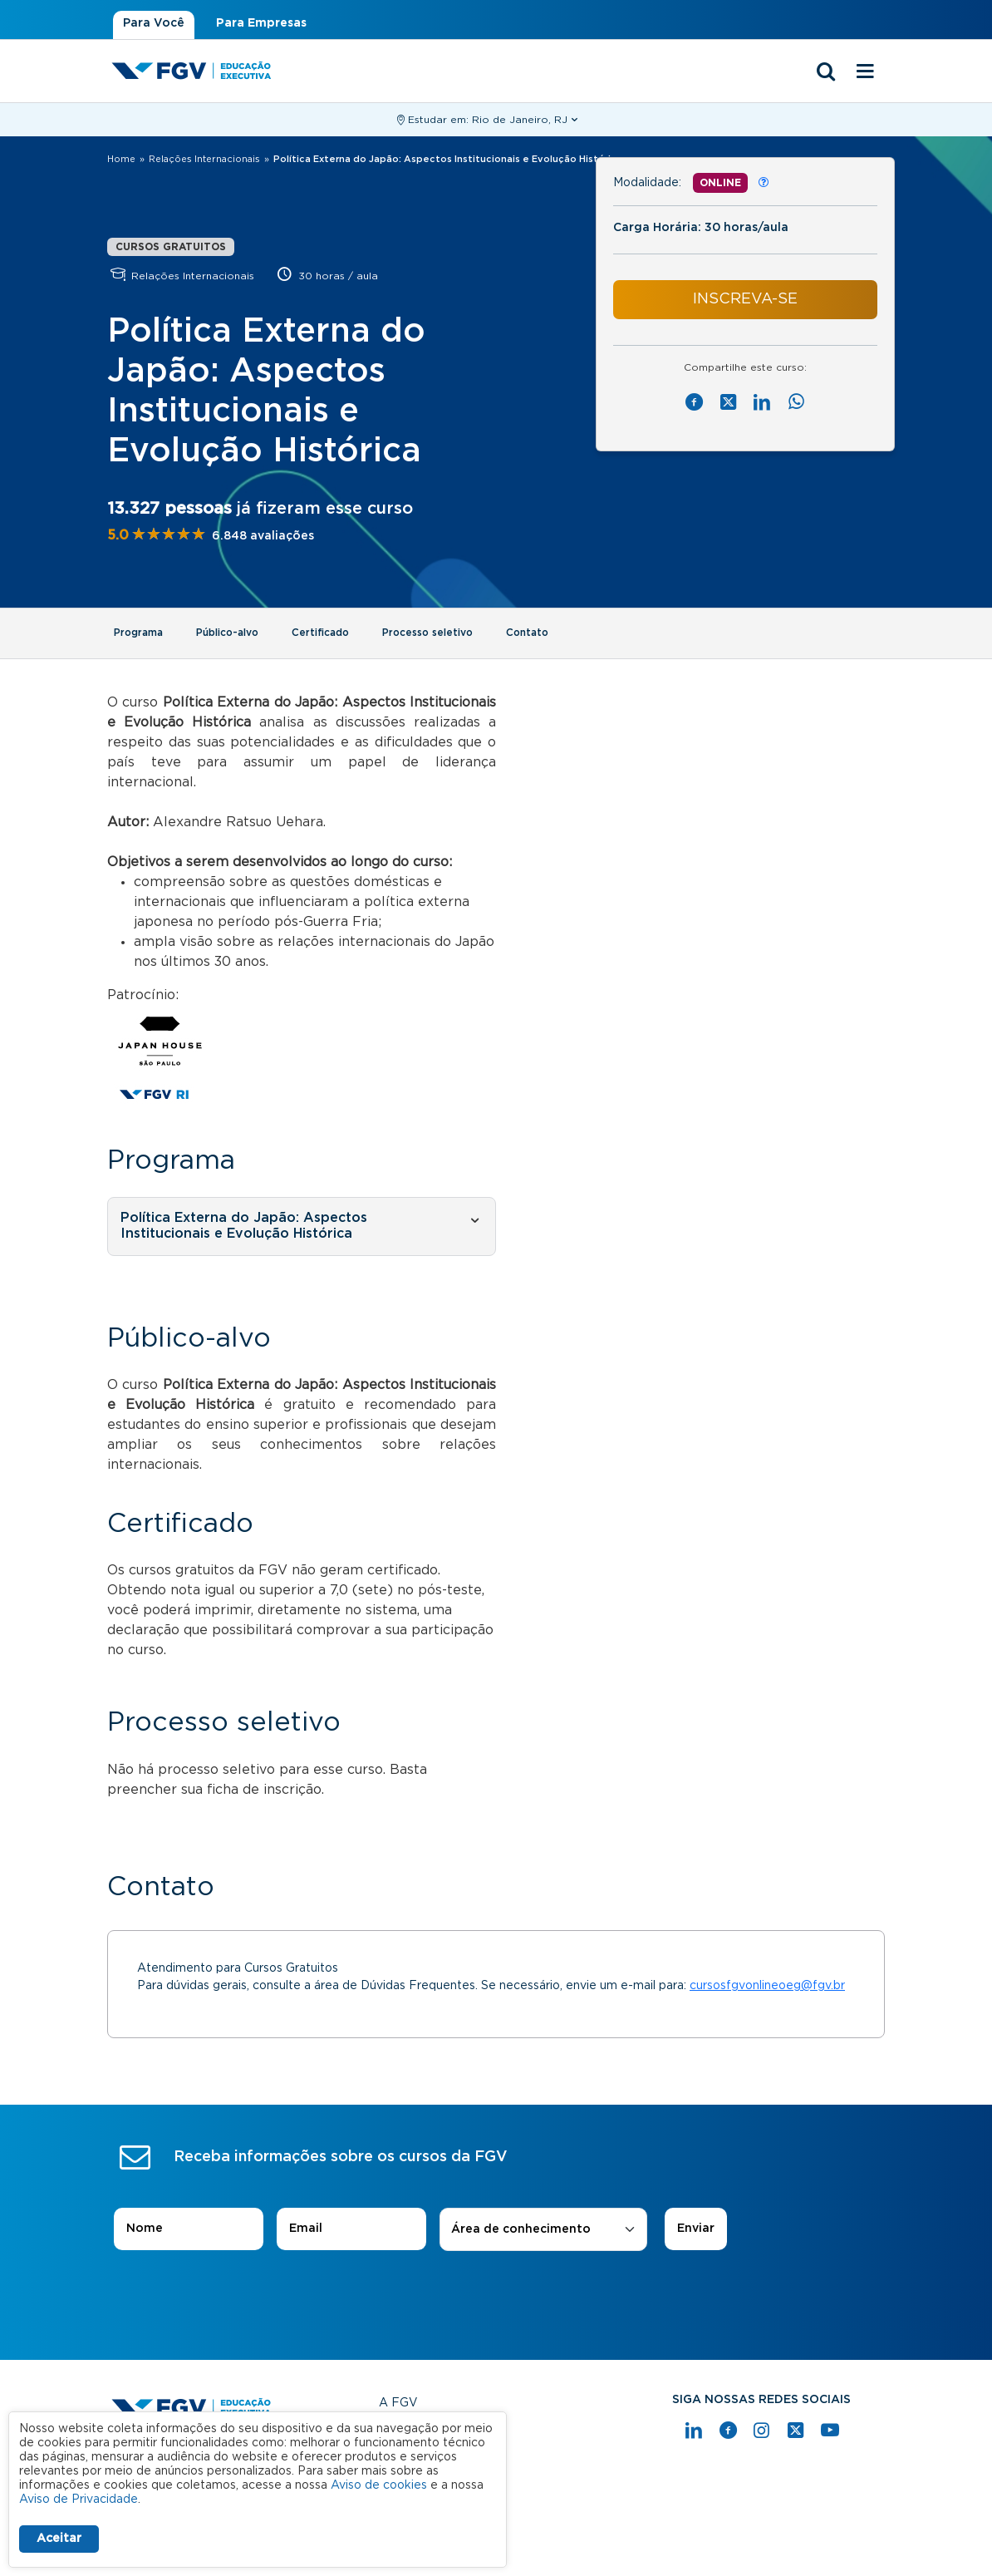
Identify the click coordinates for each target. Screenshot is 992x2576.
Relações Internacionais (204, 159)
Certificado (320, 633)
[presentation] (496, 2297)
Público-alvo (227, 633)
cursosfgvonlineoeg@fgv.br (767, 1986)
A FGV (398, 2403)
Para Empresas (261, 23)
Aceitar (59, 2538)
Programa (138, 633)
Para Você (153, 23)
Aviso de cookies (379, 2485)
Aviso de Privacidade (78, 2499)
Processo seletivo (427, 633)
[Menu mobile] (865, 72)
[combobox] (543, 2230)
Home (121, 159)
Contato (527, 633)
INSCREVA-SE (745, 299)
